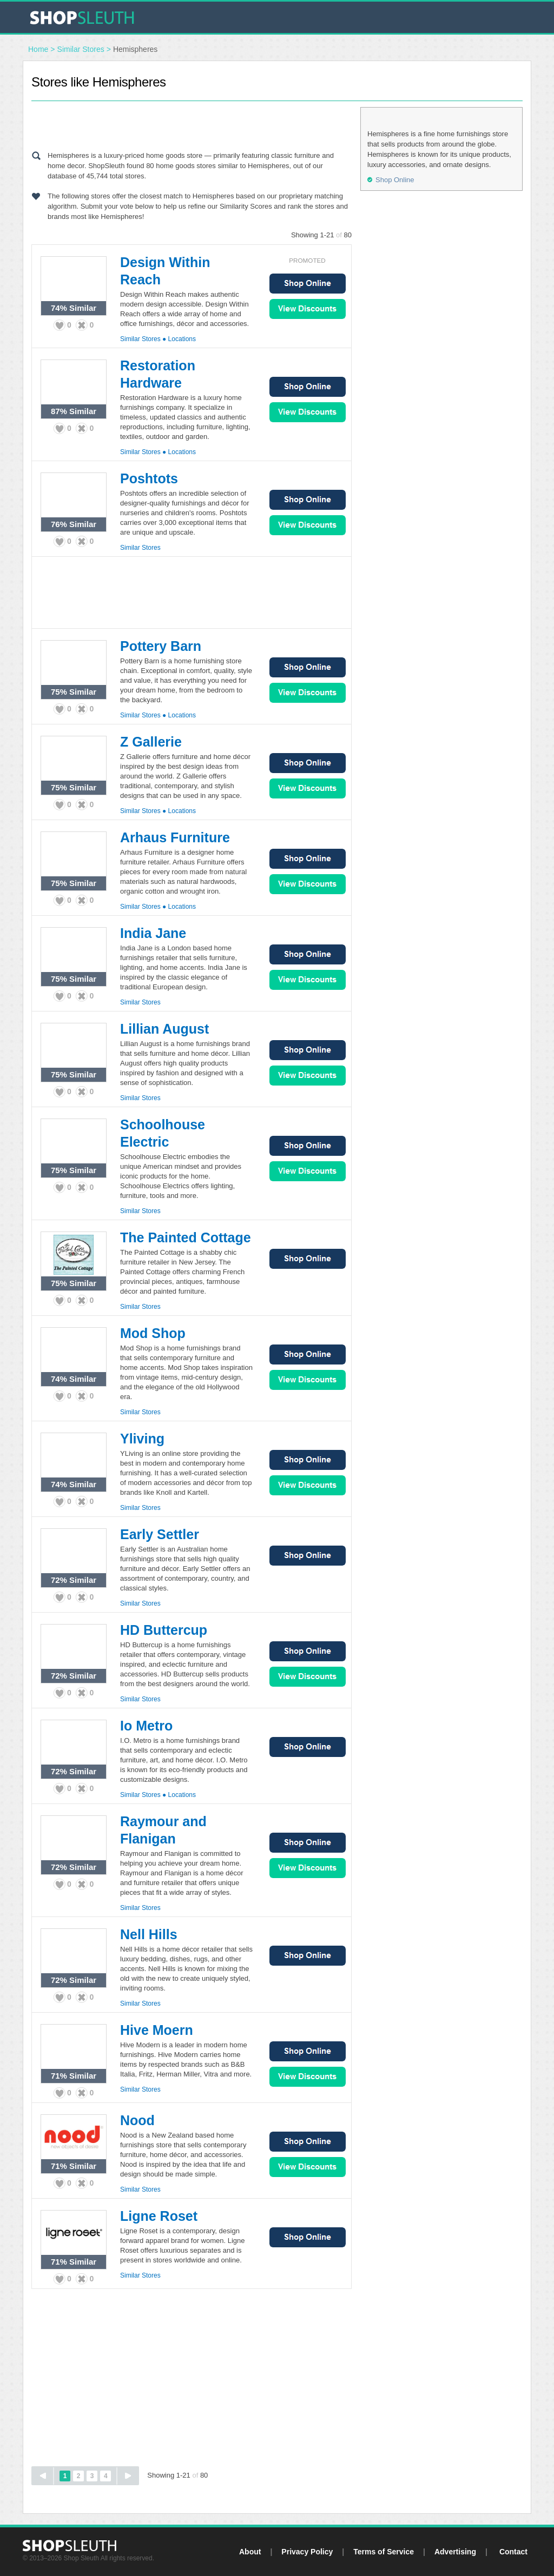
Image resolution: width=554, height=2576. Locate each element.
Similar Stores (80, 49)
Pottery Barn (160, 646)
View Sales (307, 309)
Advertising (455, 2551)
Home (38, 49)
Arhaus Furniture (175, 837)
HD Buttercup (163, 1630)
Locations (182, 339)
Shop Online (307, 284)
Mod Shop (153, 1333)
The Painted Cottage (185, 1237)
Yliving (142, 1438)
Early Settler (159, 1534)
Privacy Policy (307, 2551)
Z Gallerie (151, 741)
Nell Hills (148, 1934)
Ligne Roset (158, 2216)
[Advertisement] (191, 123)
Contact (513, 2551)
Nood (137, 2120)
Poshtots (149, 478)
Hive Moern (156, 2030)
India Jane (153, 933)
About (250, 2551)
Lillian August (164, 1028)
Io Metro (146, 1725)
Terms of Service (383, 2551)
